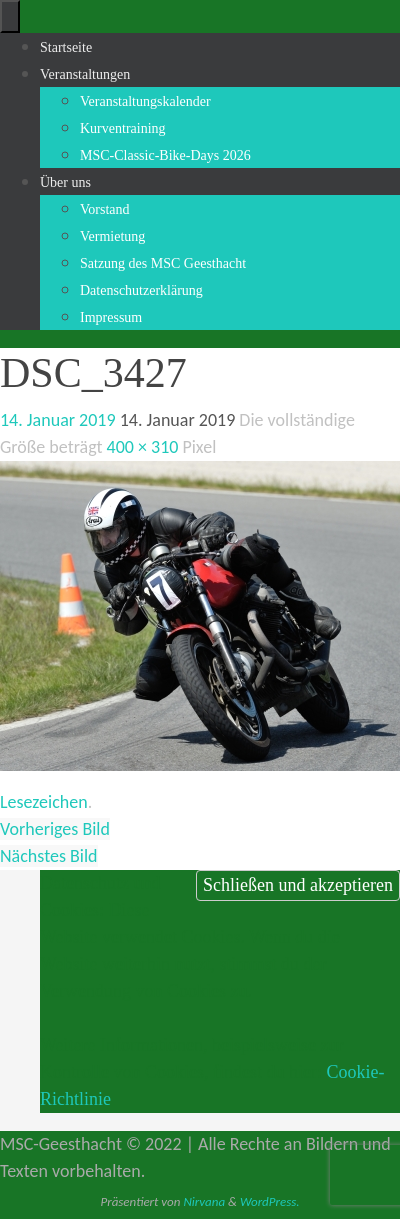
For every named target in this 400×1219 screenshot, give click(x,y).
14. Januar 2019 (58, 420)
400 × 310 (143, 447)
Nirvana (204, 1201)
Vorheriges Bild (55, 829)
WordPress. (270, 1201)
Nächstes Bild (49, 856)
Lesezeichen (44, 802)
